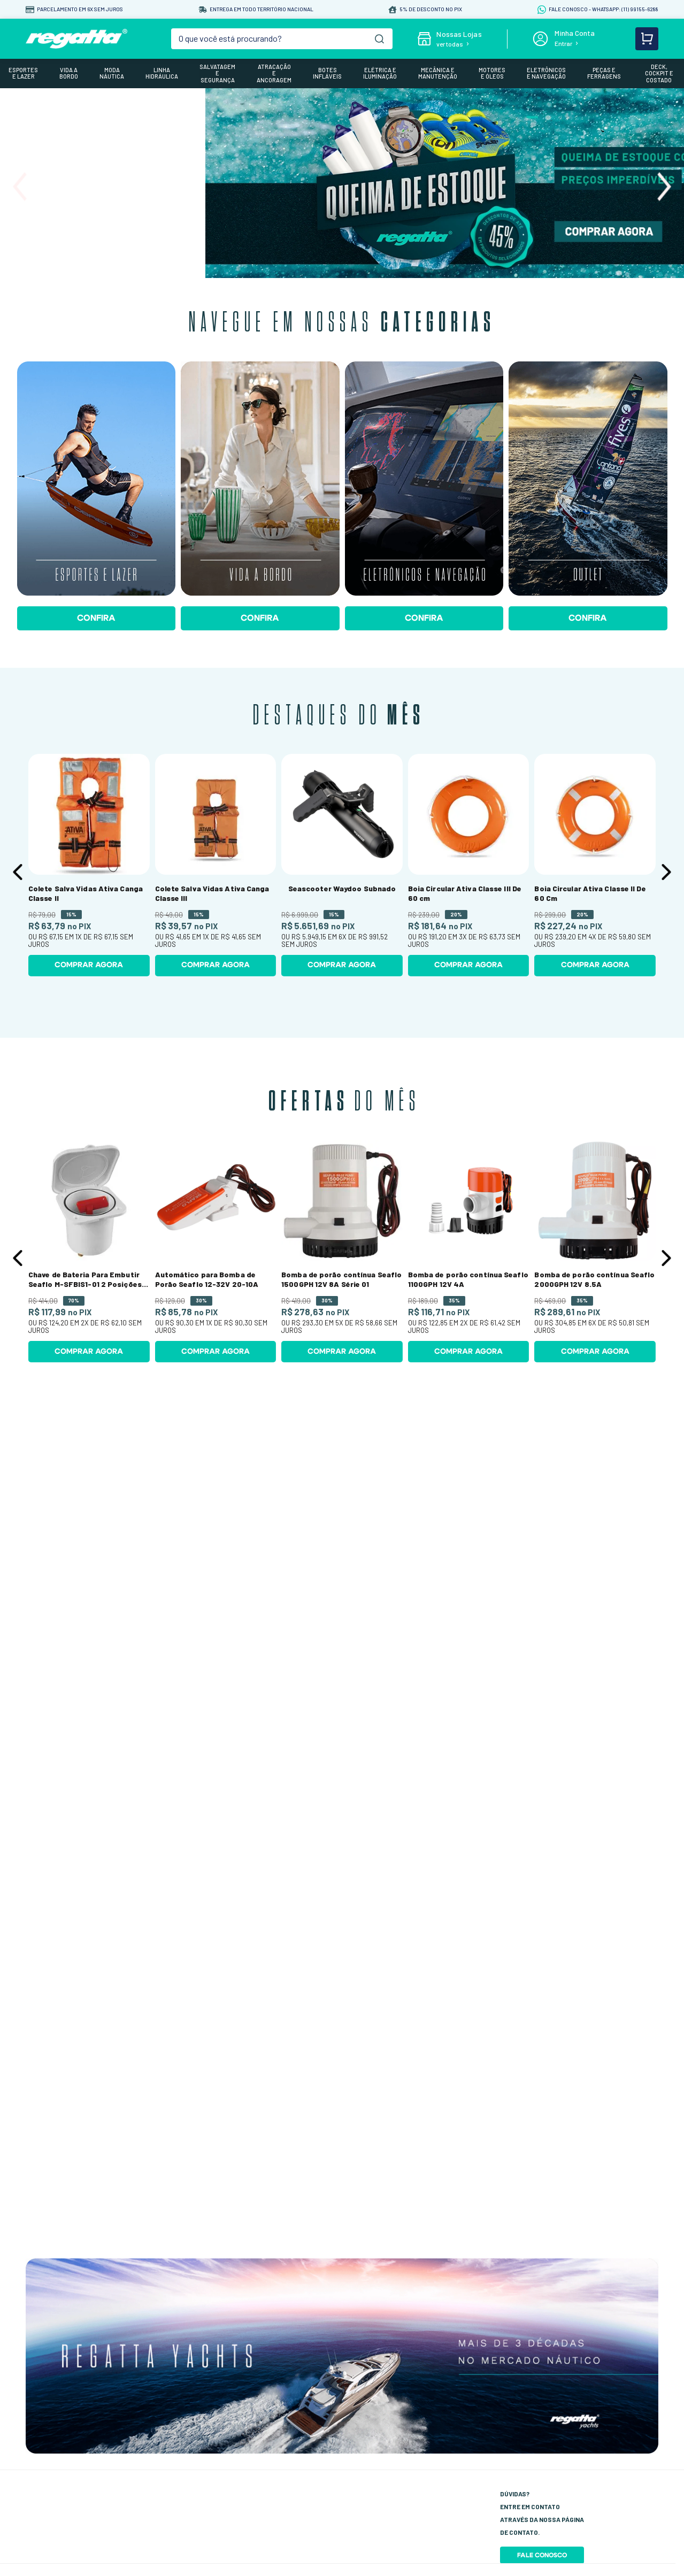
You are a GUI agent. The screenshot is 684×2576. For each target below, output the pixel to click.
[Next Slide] (663, 186)
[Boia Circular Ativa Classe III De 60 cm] (468, 865)
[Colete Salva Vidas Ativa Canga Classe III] (215, 865)
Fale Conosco (542, 2555)
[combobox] (282, 38)
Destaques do (339, 716)
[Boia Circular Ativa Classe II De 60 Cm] (595, 865)
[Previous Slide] (20, 186)
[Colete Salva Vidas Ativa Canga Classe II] (89, 865)
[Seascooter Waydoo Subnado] (342, 865)
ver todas (449, 44)
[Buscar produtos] (379, 38)
